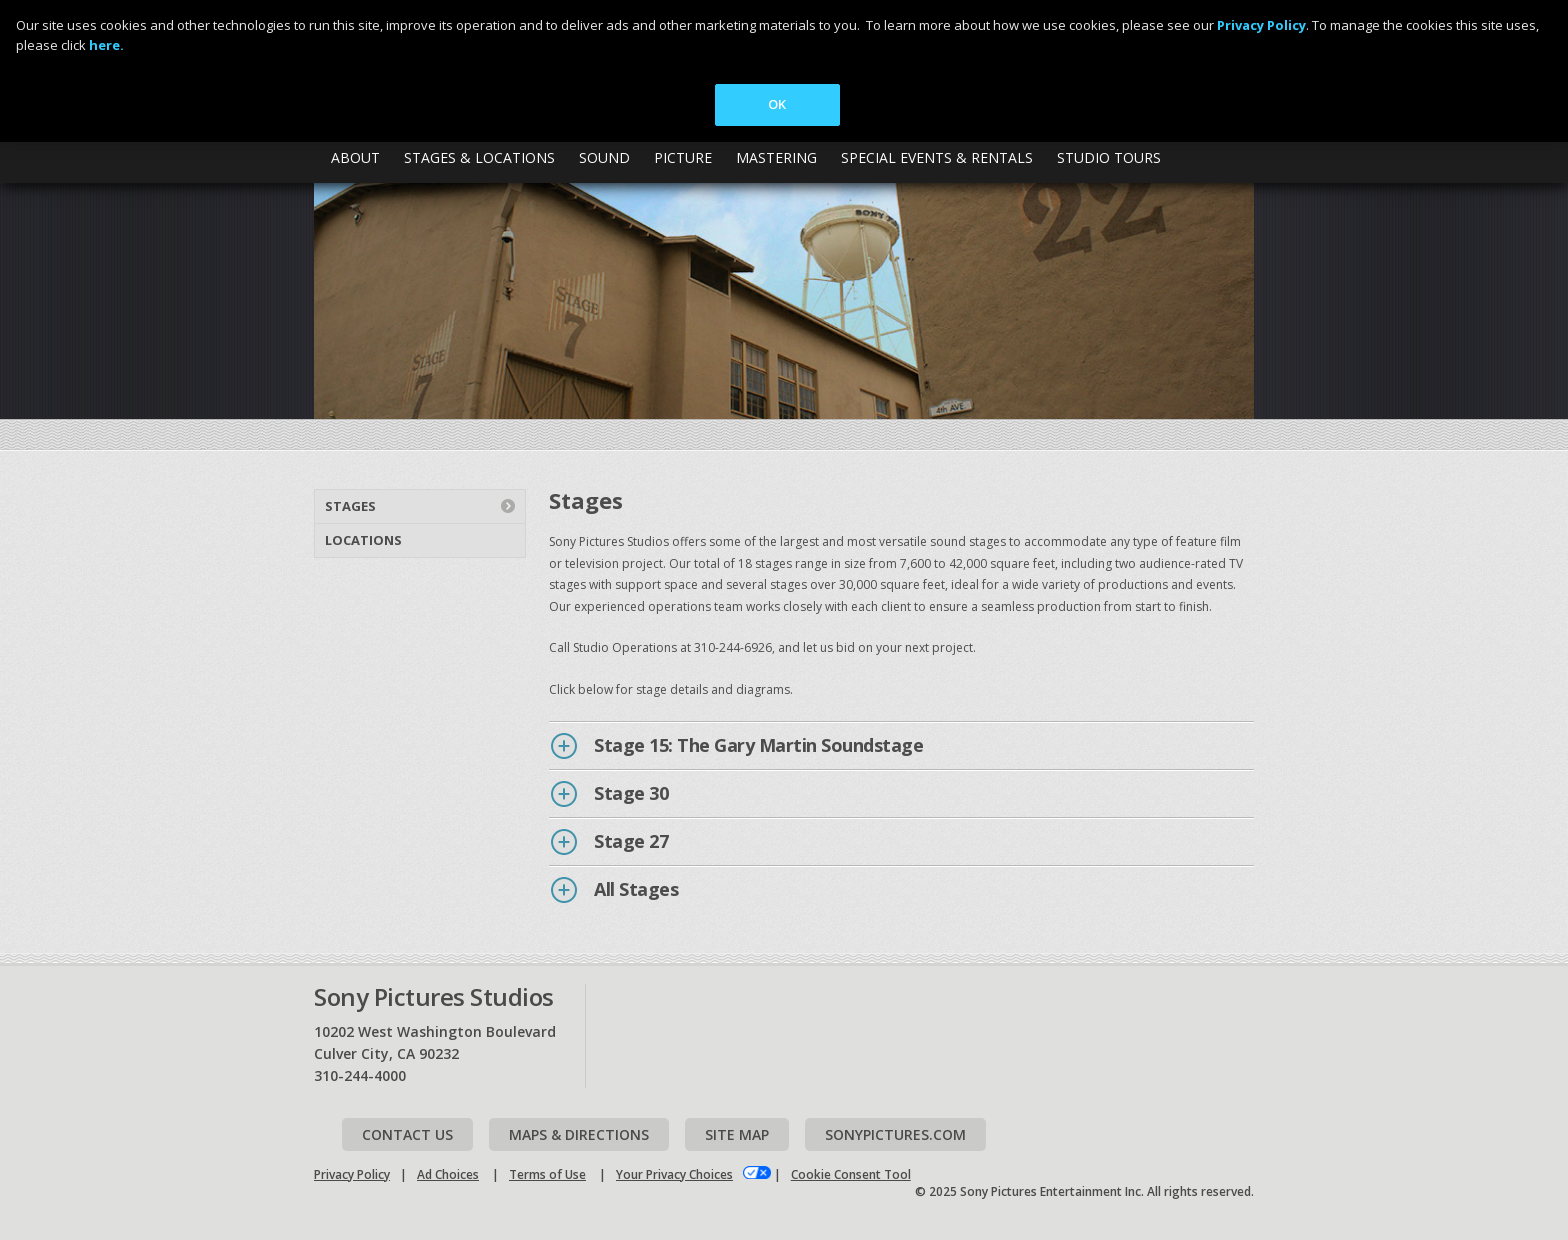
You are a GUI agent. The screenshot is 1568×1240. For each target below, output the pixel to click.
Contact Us (407, 1134)
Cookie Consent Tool (851, 1174)
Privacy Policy (352, 1174)
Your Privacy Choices (674, 1174)
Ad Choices (448, 1174)
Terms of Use (547, 1174)
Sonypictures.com (895, 1134)
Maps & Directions (579, 1134)
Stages (350, 506)
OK (777, 104)
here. (106, 45)
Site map (737, 1134)
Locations (363, 540)
